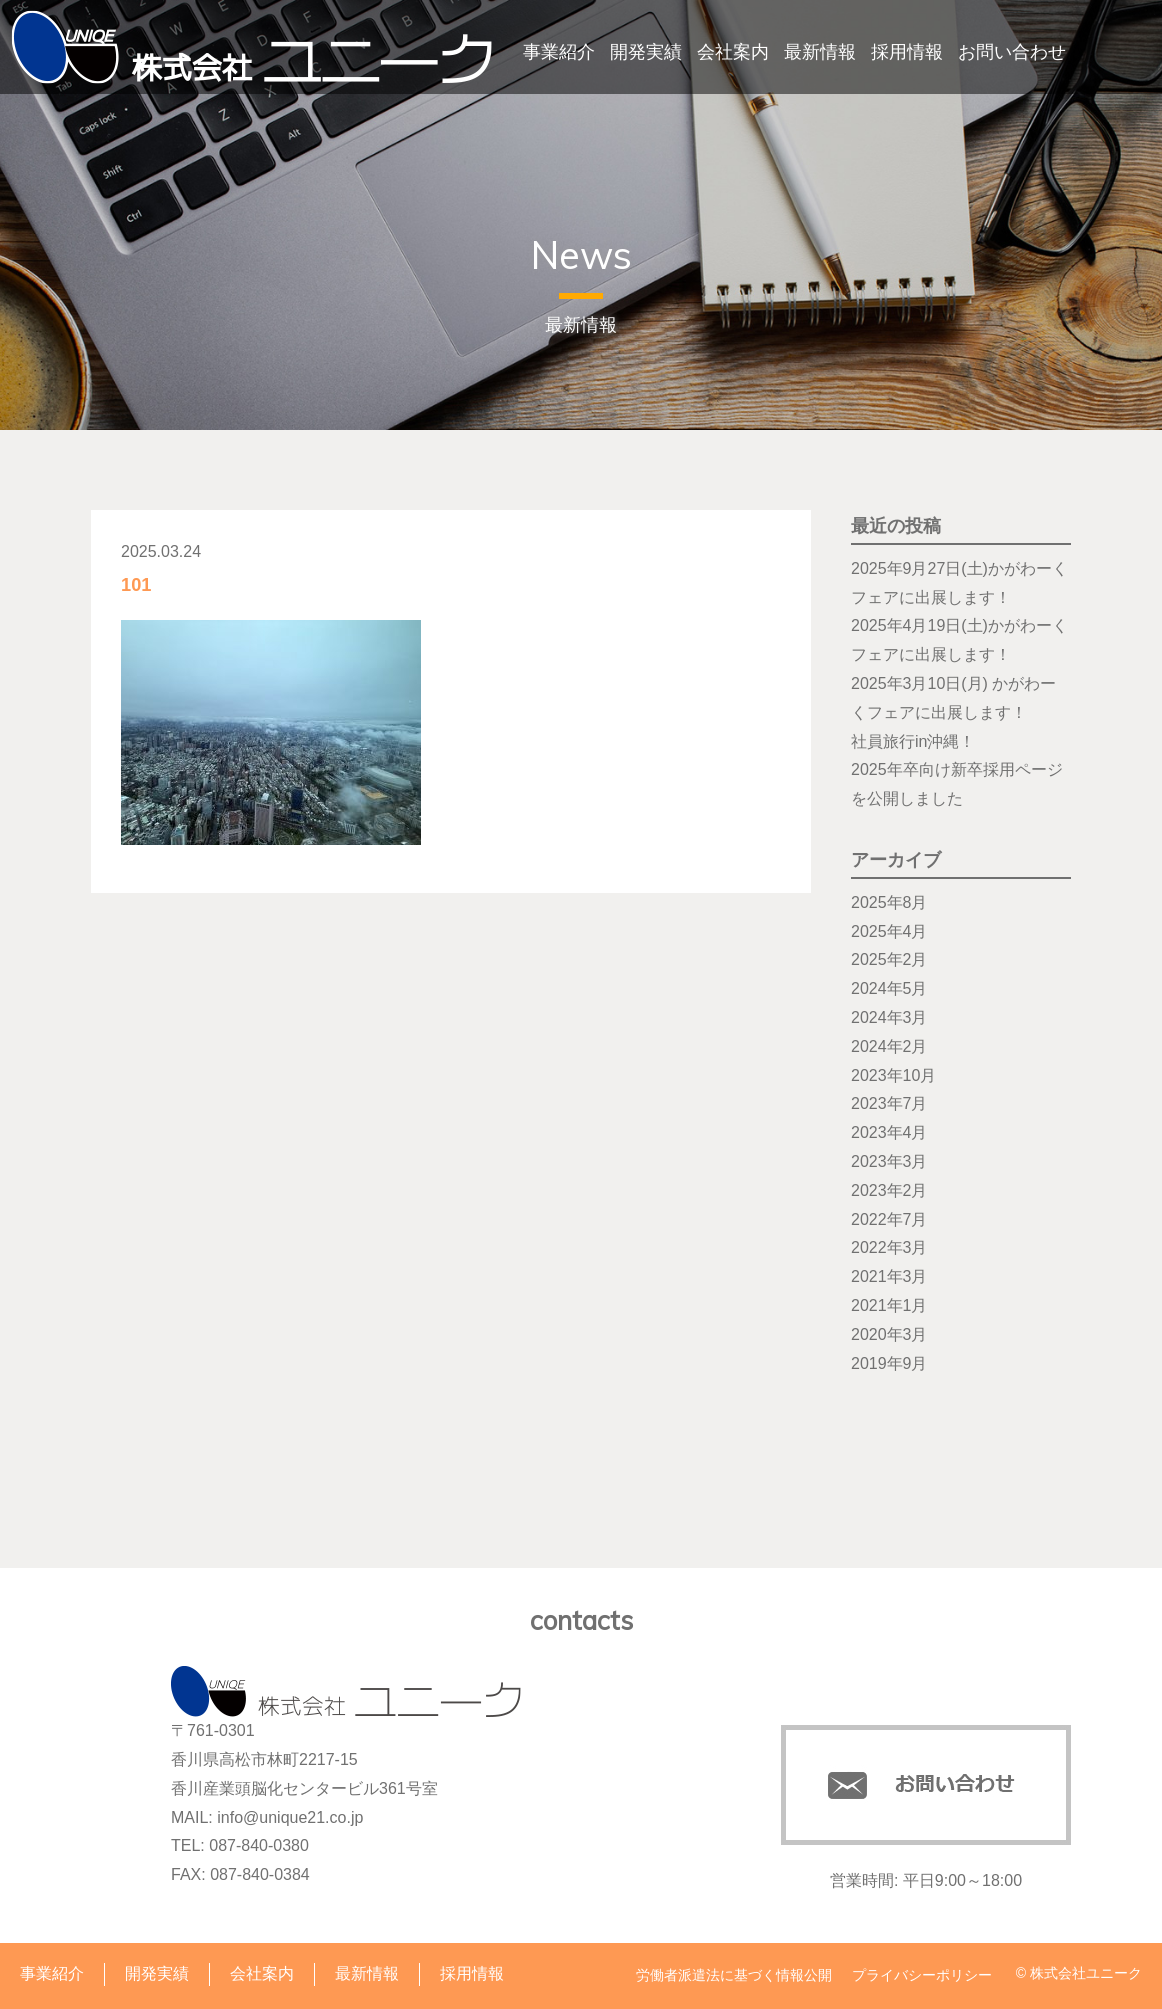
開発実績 (646, 52)
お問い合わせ (1012, 52)
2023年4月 (889, 1132)
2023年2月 (889, 1190)
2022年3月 (889, 1247)
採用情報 (907, 52)
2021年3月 (889, 1276)
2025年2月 (889, 959)
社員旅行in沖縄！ (913, 741)
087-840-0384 (260, 1874)
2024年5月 (889, 988)
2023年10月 (893, 1075)
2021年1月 (889, 1305)
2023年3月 (889, 1161)
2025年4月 (889, 931)
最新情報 (820, 52)
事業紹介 (559, 52)
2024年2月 (889, 1046)
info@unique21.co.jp (290, 1817)
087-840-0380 (259, 1845)
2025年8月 (889, 902)
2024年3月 (889, 1017)
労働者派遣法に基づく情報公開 (734, 1975)
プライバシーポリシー (922, 1975)
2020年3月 (889, 1334)
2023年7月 (889, 1103)
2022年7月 (889, 1219)
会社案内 (733, 52)
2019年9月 (889, 1363)
